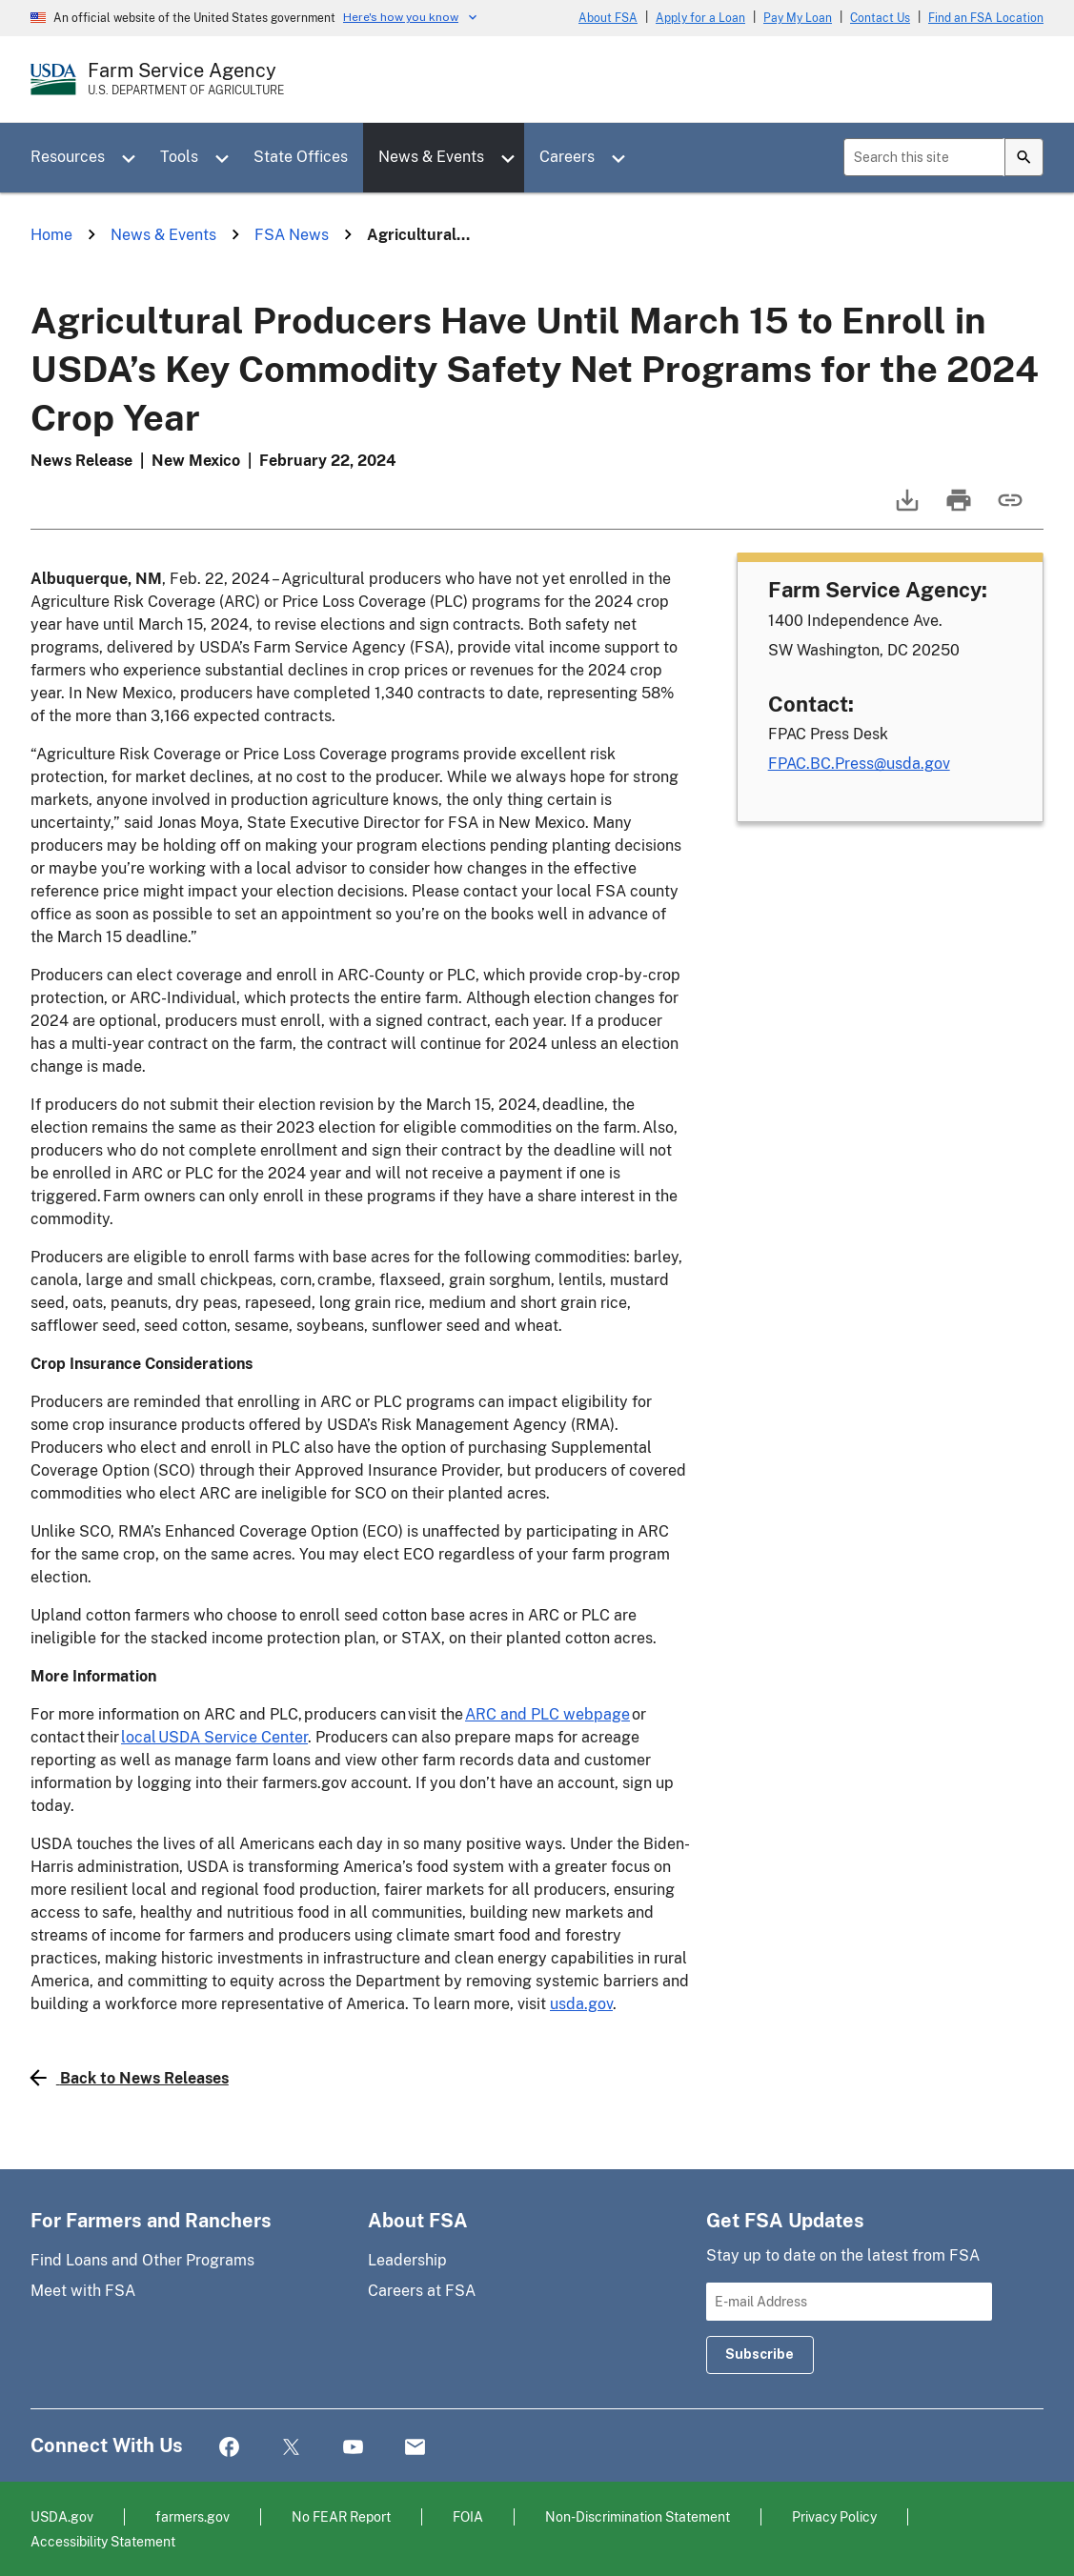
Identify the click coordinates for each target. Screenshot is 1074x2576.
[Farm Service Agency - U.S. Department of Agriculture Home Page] (186, 79)
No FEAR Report (341, 2516)
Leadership (407, 2260)
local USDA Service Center (214, 1737)
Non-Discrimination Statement (637, 2516)
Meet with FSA (82, 2291)
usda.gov (581, 2004)
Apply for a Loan (700, 18)
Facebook (229, 2448)
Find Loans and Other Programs (142, 2260)
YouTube (353, 2448)
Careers (567, 157)
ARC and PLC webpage (547, 1714)
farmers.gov (192, 2516)
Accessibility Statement (102, 2541)
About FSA (608, 18)
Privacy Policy (834, 2516)
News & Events (431, 157)
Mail (415, 2448)
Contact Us (880, 18)
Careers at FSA (422, 2291)
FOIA (468, 2516)
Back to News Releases (129, 2077)
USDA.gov (61, 2516)
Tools (179, 157)
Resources (67, 157)
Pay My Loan (797, 18)
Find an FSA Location (986, 18)
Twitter (291, 2448)
